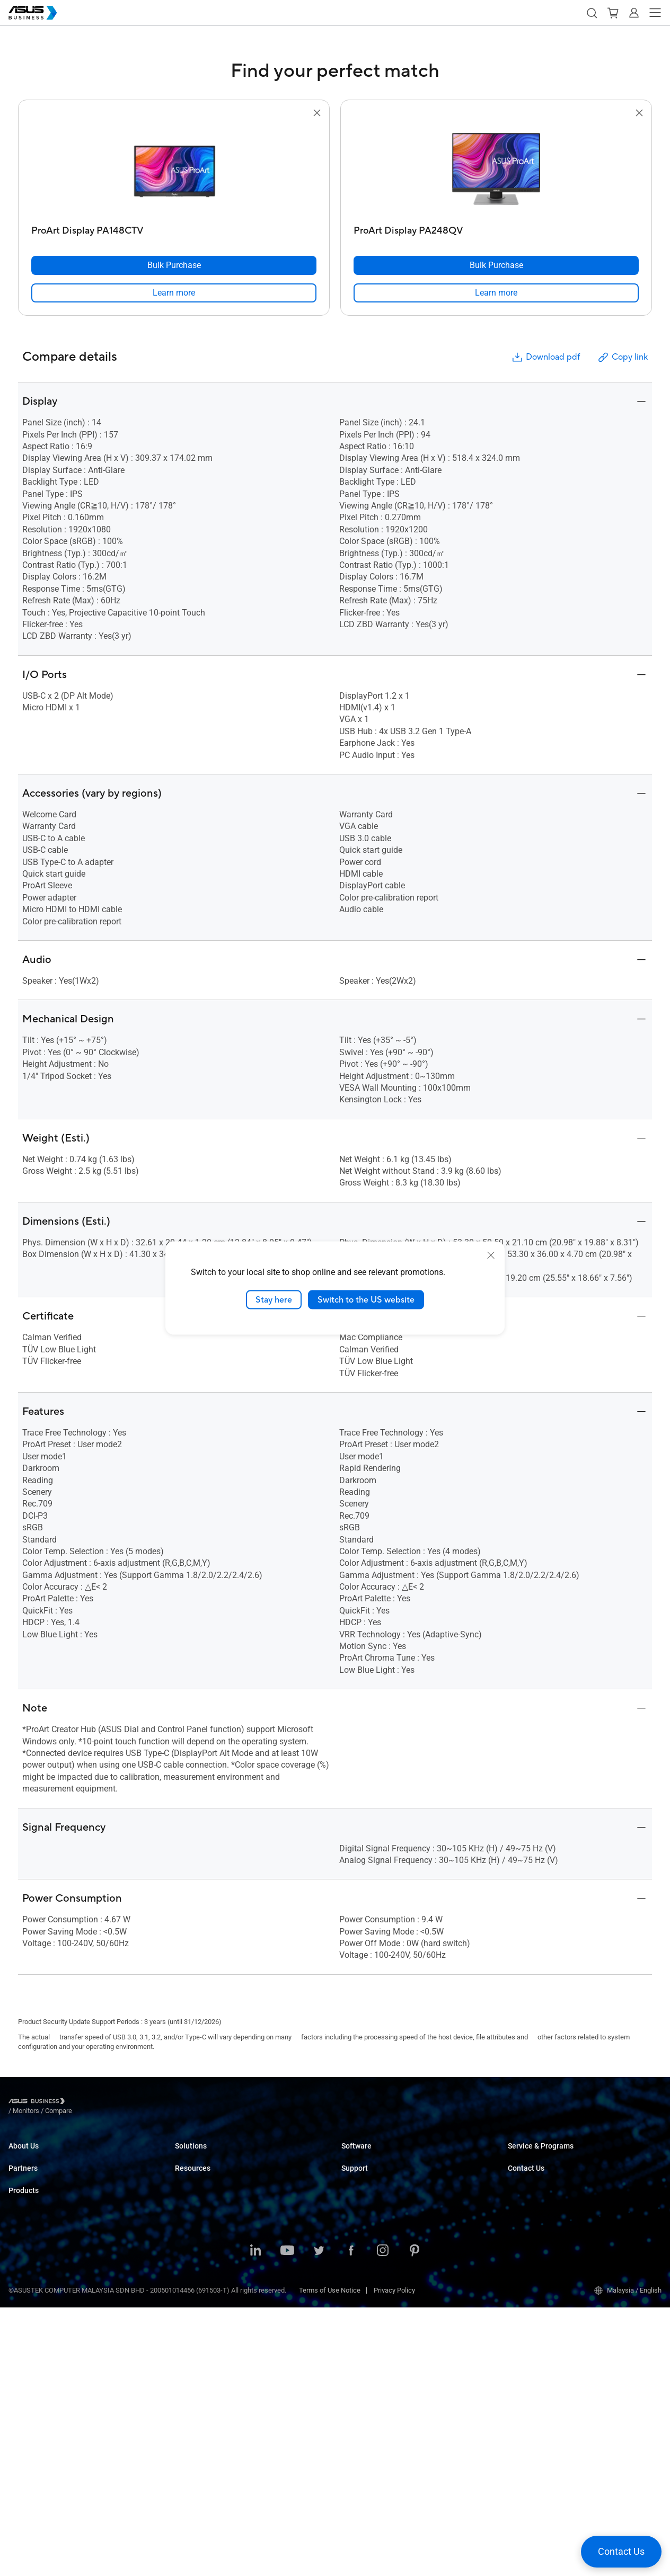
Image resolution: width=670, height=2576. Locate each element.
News (183, 2387)
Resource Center (200, 2355)
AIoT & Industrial (33, 2411)
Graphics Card (29, 2395)
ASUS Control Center (371, 2172)
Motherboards (29, 2379)
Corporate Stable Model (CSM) (553, 2172)
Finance (187, 2283)
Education (190, 2187)
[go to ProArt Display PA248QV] (496, 170)
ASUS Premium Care (538, 2156)
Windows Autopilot (369, 2203)
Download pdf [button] (545, 357)
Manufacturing (197, 2235)
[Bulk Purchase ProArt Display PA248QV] (496, 265)
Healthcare (191, 2219)
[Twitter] (319, 2519)
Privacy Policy (394, 2559)
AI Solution (191, 2315)
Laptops (20, 2284)
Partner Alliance (32, 2228)
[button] (591, 12)
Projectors (23, 2347)
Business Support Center (378, 2244)
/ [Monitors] (84, 2103)
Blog (181, 2418)
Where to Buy (28, 2244)
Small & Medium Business (214, 2156)
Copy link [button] (622, 357)
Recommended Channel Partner (55, 2212)
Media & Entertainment (209, 2267)
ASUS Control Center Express (384, 2187)
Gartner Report (196, 2402)
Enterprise (190, 2172)
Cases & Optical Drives (42, 2443)
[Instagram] (382, 2519)
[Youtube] (287, 2519)
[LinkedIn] (255, 2519)
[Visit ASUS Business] (38, 2103)
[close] (491, 1255)
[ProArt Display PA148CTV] (173, 228)
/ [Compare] (116, 2103)
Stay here (273, 1299)
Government (193, 2299)
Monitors (21, 2332)
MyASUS (354, 2156)
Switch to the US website (366, 1299)
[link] (173, 292)
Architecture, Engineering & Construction (235, 2251)
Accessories (27, 2459)
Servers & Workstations (43, 2363)
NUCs (16, 2316)
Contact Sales (529, 2244)
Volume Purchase (534, 2228)
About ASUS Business (41, 2156)
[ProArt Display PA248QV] (496, 228)
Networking (25, 2427)
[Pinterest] (414, 2519)
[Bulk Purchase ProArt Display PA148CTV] (173, 265)
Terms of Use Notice (329, 2559)
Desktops (23, 2300)
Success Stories (199, 2371)
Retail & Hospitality (203, 2203)
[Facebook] (350, 2519)
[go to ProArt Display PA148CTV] (174, 170)
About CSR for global (39, 2172)
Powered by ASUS (534, 2187)
